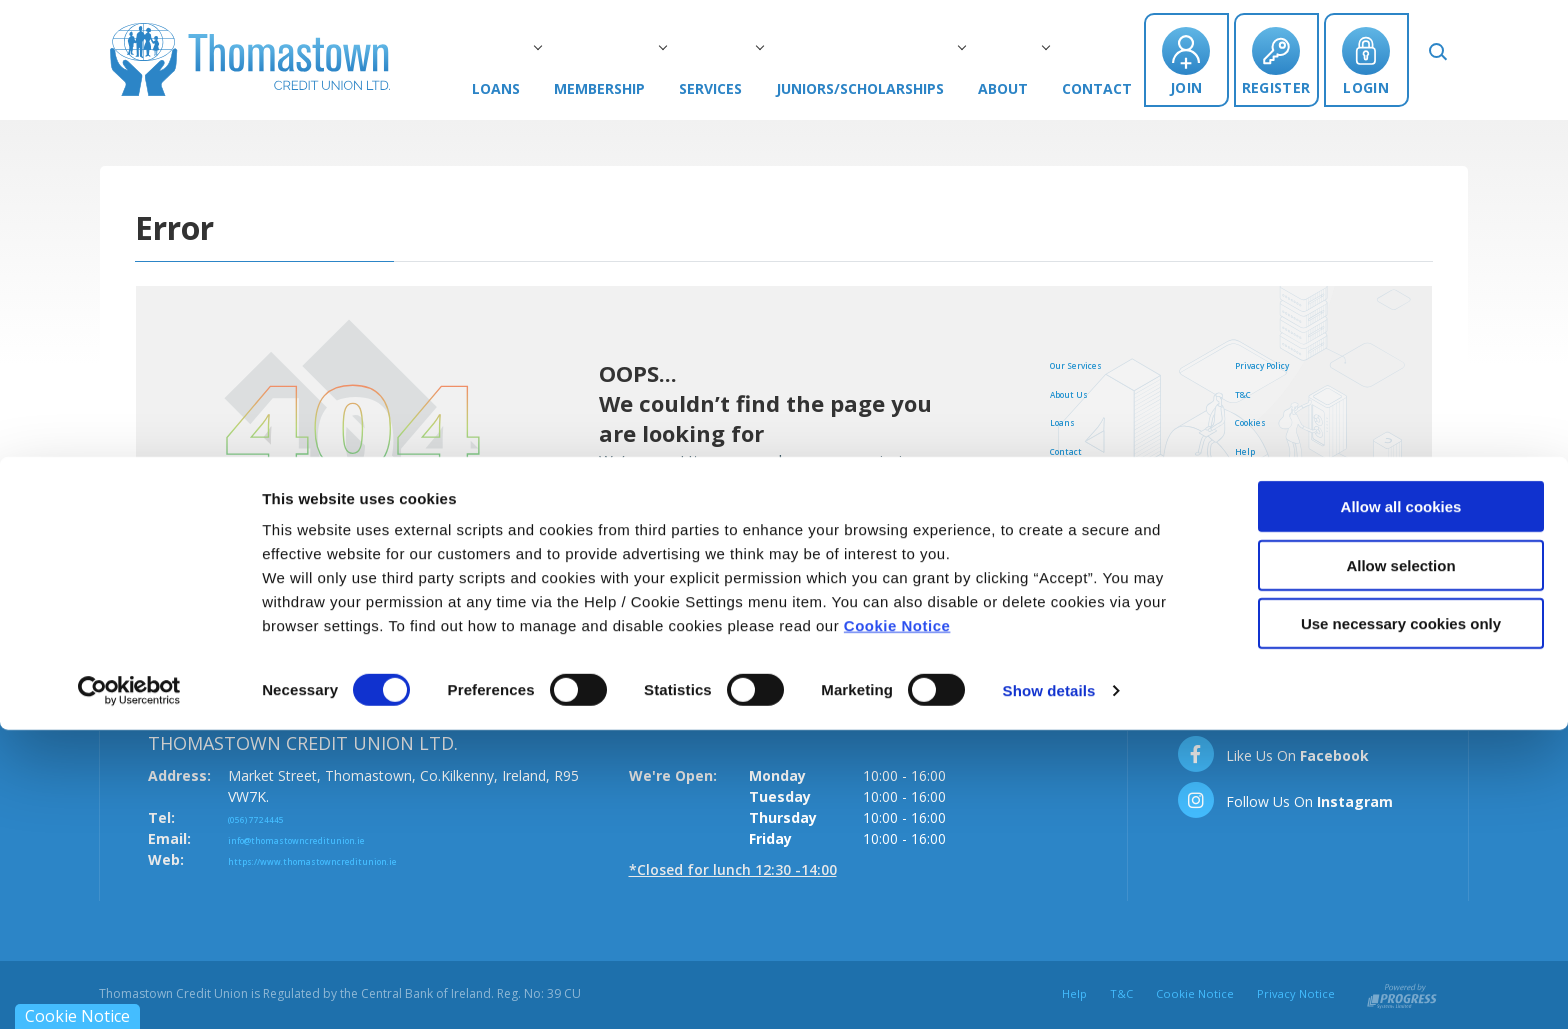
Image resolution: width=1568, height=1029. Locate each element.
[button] (1453, 58)
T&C (1250, 392)
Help (1251, 449)
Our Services (1095, 363)
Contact (1121, 88)
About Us (1084, 392)
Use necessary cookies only (1401, 922)
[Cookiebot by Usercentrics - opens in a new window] (129, 990)
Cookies (1264, 420)
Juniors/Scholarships (890, 88)
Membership (629, 88)
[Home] (250, 53)
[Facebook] (1272, 754)
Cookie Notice (897, 924)
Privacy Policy (1284, 363)
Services (740, 88)
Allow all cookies (1401, 805)
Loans (526, 88)
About (1033, 88)
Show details (1049, 989)
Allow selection (1400, 864)
